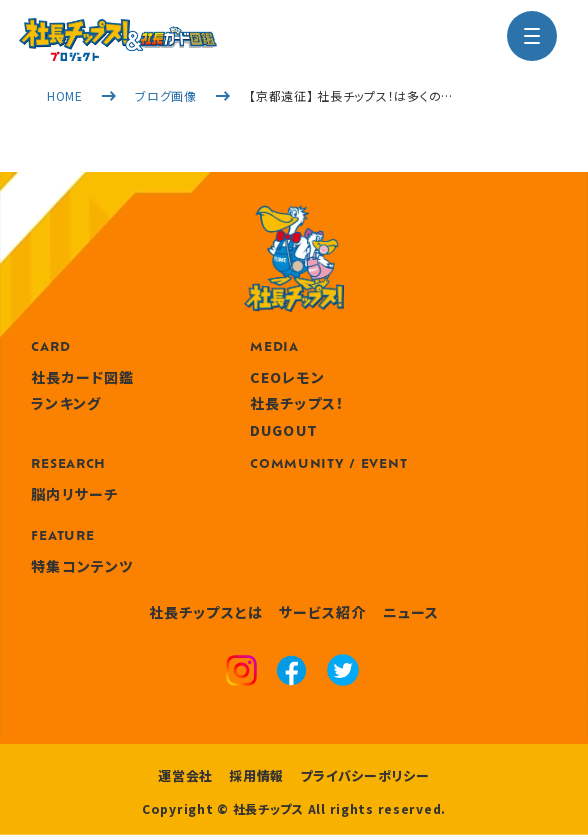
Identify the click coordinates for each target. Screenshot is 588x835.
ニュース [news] (411, 612)
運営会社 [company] (185, 775)
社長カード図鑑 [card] (82, 377)
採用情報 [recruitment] (256, 775)
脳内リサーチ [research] (74, 494)
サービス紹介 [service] (323, 612)
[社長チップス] (118, 30)
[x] (343, 672)
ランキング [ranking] (66, 403)
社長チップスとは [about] (206, 612)
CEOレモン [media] (287, 377)
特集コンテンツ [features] (82, 566)
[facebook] (291, 673)
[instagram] (241, 673)
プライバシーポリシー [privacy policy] (365, 775)
